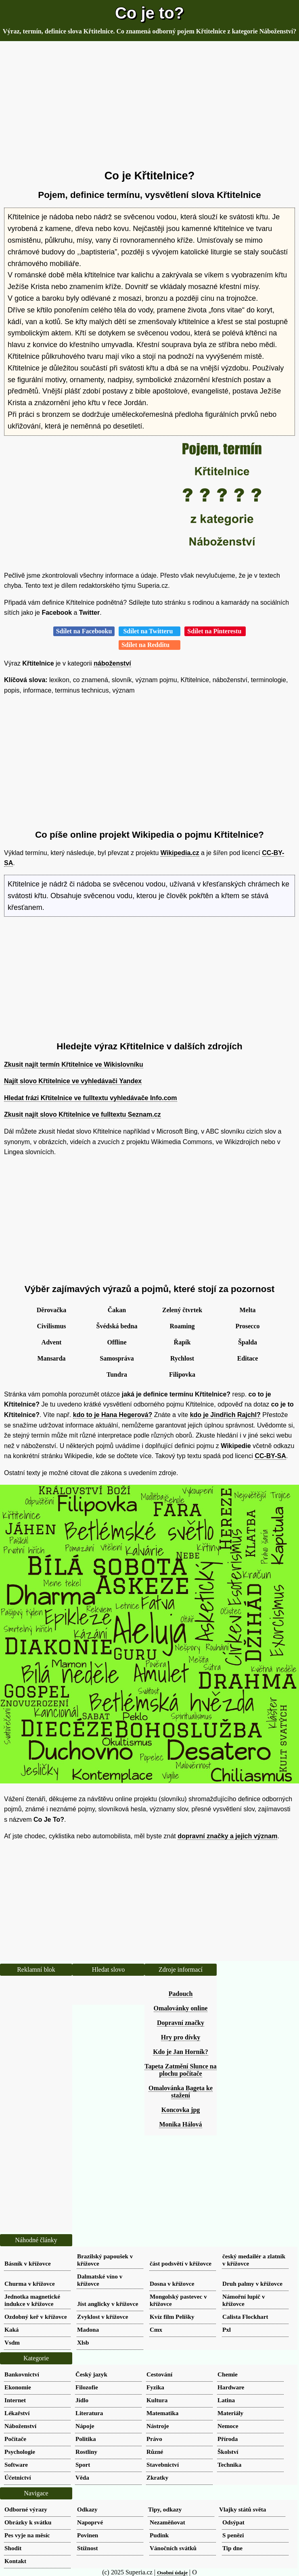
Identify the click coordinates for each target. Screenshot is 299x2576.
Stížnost (87, 2548)
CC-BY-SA (270, 1455)
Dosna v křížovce (172, 2283)
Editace (247, 1358)
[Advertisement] (149, 105)
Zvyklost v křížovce (102, 2316)
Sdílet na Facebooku (84, 631)
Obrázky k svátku (27, 2522)
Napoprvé (90, 2522)
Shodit (12, 2548)
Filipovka (182, 1374)
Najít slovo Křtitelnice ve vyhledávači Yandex (73, 1081)
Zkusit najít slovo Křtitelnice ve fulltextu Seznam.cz (82, 1114)
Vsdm (12, 2342)
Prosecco (247, 1326)
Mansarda (51, 1358)
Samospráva (117, 1358)
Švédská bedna (117, 1326)
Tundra (117, 1374)
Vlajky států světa (242, 2509)
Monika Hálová (180, 2124)
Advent (52, 1342)
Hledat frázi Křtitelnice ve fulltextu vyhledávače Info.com (90, 1097)
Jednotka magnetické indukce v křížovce (32, 2300)
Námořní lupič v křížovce (243, 2300)
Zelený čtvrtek (182, 1310)
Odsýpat (233, 2522)
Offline (117, 1342)
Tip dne (232, 2548)
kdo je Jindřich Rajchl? (225, 1414)
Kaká (11, 2329)
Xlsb (83, 2342)
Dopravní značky (180, 2022)
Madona (88, 2329)
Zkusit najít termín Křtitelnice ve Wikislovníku (73, 1064)
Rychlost (182, 1358)
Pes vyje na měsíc (27, 2535)
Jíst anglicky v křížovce (107, 2303)
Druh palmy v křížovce (252, 2283)
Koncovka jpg (180, 2109)
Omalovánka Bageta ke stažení (180, 2092)
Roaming (181, 1326)
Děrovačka (51, 1310)
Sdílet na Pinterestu (215, 631)
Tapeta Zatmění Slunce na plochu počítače (180, 2070)
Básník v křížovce (27, 2263)
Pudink (159, 2535)
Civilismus (51, 1326)
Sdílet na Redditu (149, 644)
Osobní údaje (172, 2573)
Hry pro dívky (181, 2037)
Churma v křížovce (29, 2283)
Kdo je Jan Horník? (180, 2051)
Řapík (182, 1342)
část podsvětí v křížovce (180, 2263)
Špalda (247, 1342)
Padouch (181, 1993)
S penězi (233, 2535)
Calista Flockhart (245, 2316)
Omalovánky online (181, 2008)
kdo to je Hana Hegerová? (113, 1414)
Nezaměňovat (167, 2522)
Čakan (117, 1310)
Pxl (226, 2329)
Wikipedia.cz (180, 852)
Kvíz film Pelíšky (172, 2316)
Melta (248, 1310)
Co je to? (149, 13)
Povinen (87, 2535)
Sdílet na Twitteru (149, 631)
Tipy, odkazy (165, 2509)
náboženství (112, 663)
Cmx (156, 2329)
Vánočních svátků (173, 2548)
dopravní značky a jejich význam (227, 1836)
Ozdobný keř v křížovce (35, 2316)
